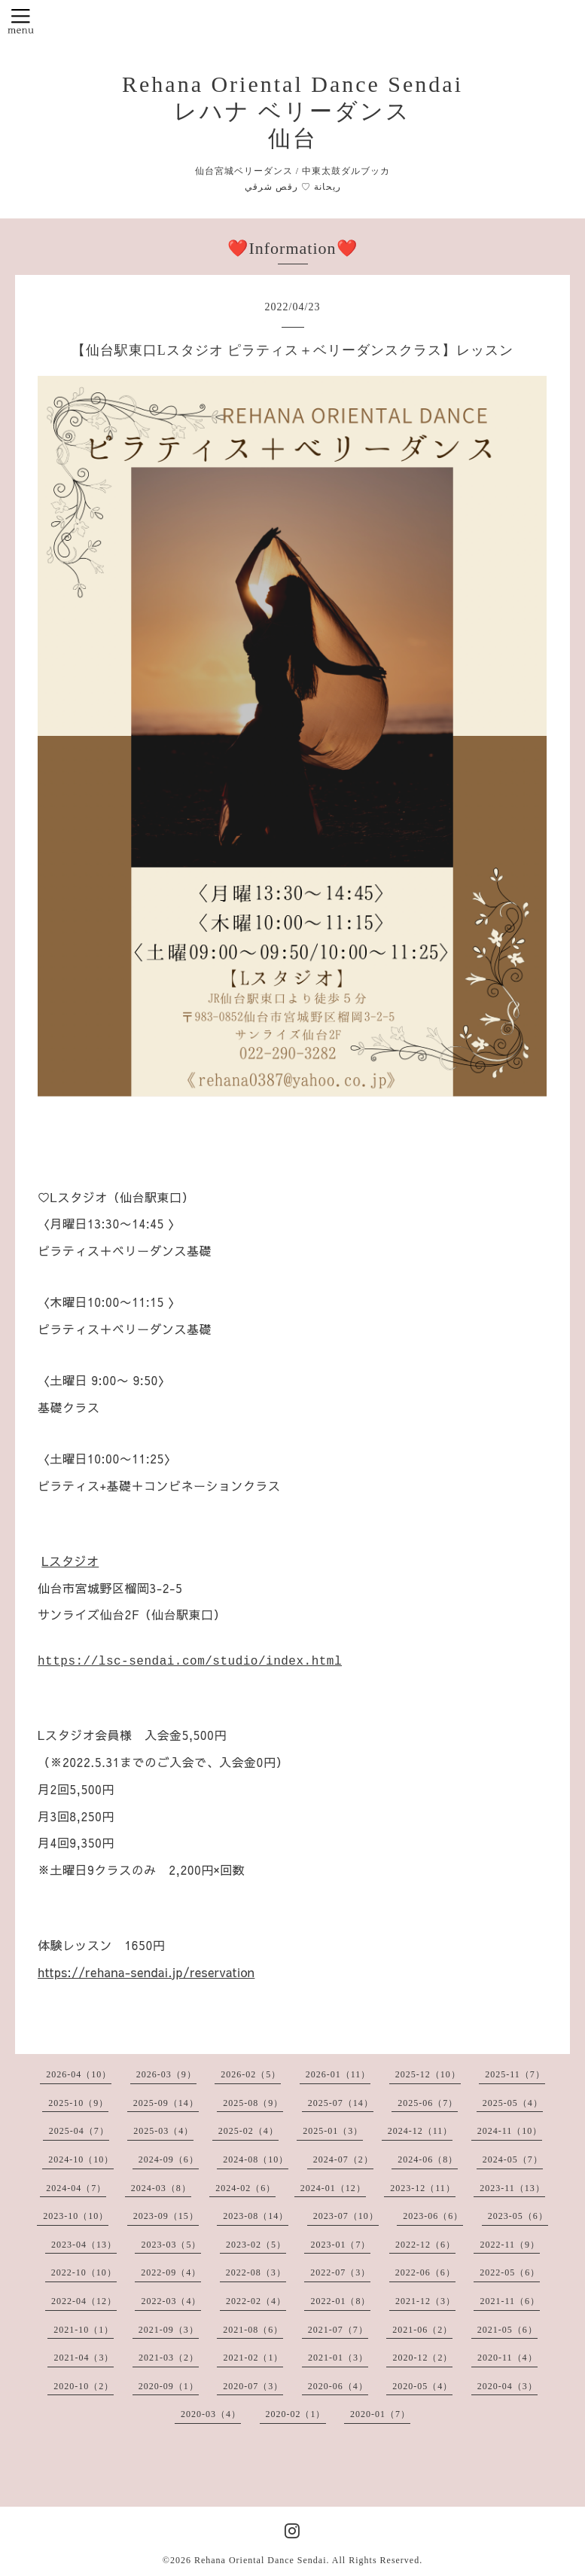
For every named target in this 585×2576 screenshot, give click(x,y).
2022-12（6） (425, 2244)
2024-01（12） (333, 2188)
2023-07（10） (346, 2216)
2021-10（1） (83, 2329)
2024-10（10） (81, 2159)
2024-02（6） (245, 2188)
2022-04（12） (84, 2301)
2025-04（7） (79, 2131)
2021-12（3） (425, 2301)
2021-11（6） (510, 2301)
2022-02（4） (256, 2301)
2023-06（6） (433, 2216)
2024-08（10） (255, 2159)
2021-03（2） (169, 2357)
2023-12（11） (423, 2188)
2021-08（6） (253, 2329)
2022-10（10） (84, 2272)
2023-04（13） (84, 2244)
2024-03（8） (161, 2188)
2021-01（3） (338, 2357)
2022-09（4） (171, 2272)
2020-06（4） (338, 2386)
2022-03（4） (171, 2301)
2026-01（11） (338, 2074)
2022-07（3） (340, 2272)
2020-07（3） (253, 2386)
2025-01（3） (333, 2131)
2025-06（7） (428, 2103)
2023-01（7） (340, 2244)
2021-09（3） (169, 2329)
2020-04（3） (507, 2386)
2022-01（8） (340, 2301)
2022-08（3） (256, 2272)
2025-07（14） (340, 2103)
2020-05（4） (422, 2386)
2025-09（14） (166, 2103)
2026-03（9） (166, 2074)
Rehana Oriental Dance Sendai (260, 2560)
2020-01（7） (380, 2414)
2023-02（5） (256, 2244)
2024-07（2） (343, 2159)
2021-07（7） (338, 2329)
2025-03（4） (163, 2131)
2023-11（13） (512, 2188)
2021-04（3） (83, 2357)
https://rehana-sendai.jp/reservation (146, 1972)
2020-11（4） (507, 2357)
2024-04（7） (76, 2188)
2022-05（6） (510, 2272)
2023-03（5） (171, 2244)
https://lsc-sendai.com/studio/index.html (190, 1661)
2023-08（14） (255, 2216)
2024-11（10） (510, 2131)
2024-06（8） (428, 2159)
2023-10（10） (75, 2216)
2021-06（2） (422, 2329)
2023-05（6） (518, 2216)
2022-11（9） (510, 2244)
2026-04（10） (78, 2074)
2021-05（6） (507, 2329)
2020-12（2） (422, 2357)
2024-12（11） (420, 2131)
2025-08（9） (253, 2103)
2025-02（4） (248, 2131)
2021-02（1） (253, 2357)
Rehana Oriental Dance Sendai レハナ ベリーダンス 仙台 (292, 111)
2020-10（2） (83, 2386)
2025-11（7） (515, 2074)
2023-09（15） (166, 2216)
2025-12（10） (428, 2074)
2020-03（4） (211, 2414)
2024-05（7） (513, 2159)
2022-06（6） (425, 2272)
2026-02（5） (251, 2074)
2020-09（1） (169, 2386)
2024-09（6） (169, 2159)
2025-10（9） (78, 2103)
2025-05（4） (513, 2103)
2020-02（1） (296, 2414)
